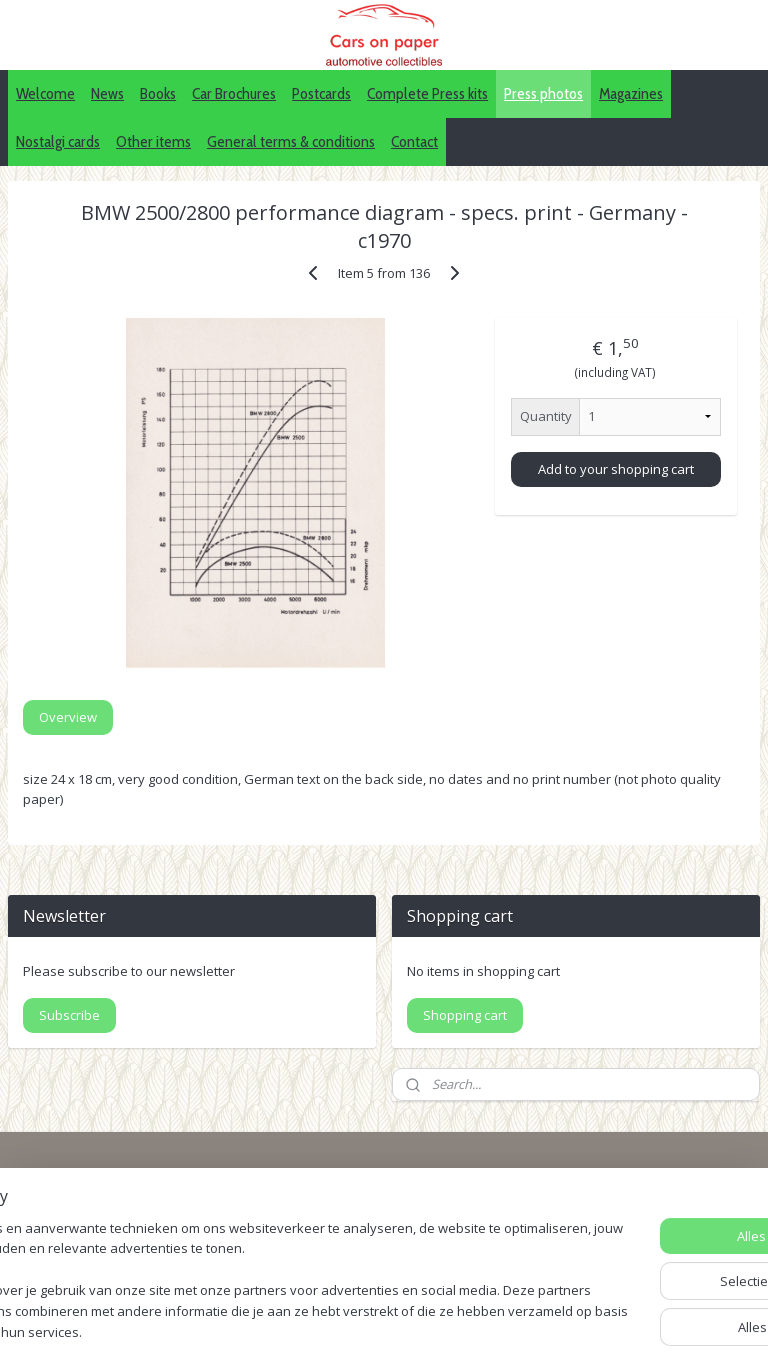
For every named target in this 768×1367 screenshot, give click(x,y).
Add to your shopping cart (616, 468)
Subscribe (69, 1015)
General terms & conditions (291, 141)
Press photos (543, 93)
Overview (68, 717)
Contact (414, 141)
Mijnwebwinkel (669, 1330)
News (107, 93)
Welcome (45, 93)
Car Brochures (234, 93)
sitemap (376, 1330)
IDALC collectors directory (604, 1213)
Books (158, 93)
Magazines (631, 93)
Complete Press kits (427, 93)
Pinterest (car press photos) (610, 1236)
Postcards (321, 93)
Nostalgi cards (58, 141)
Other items (153, 141)
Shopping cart (465, 1015)
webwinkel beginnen (495, 1330)
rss (418, 1330)
